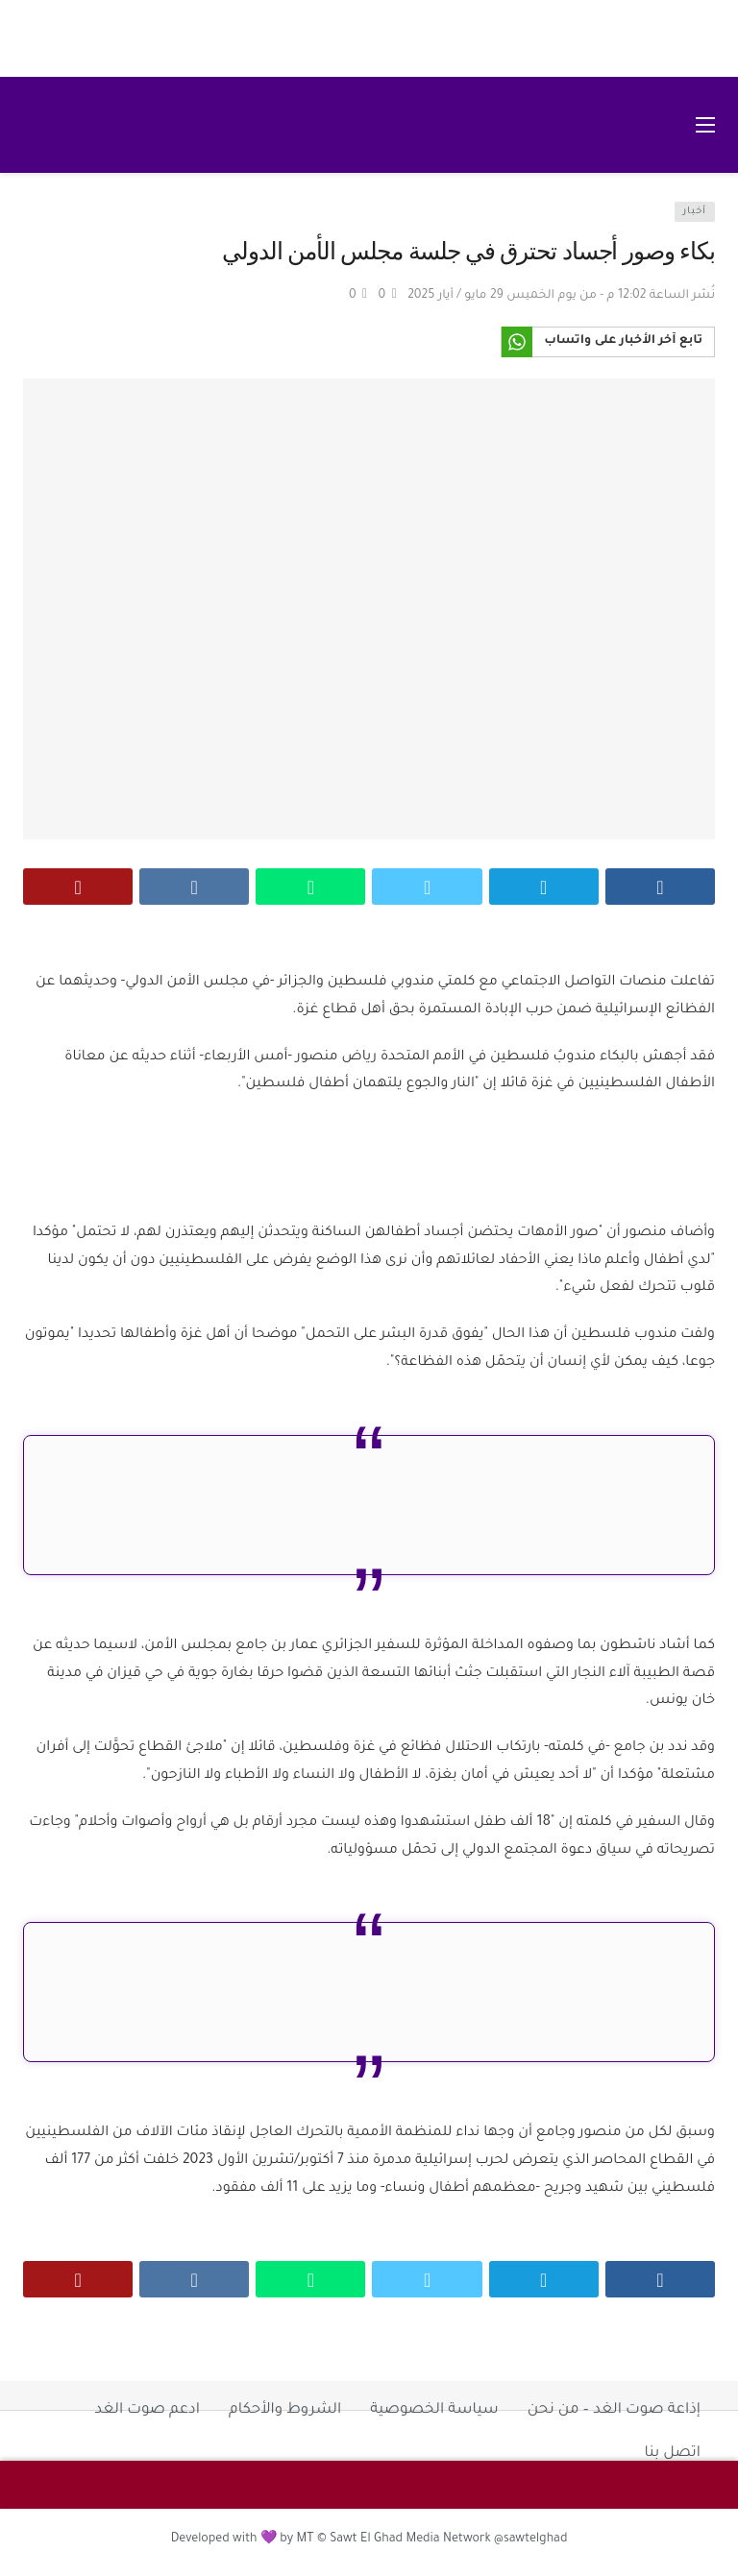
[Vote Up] (388, 295)
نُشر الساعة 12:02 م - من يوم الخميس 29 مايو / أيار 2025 (561, 296)
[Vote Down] (358, 295)
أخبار (694, 212)
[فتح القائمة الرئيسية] (705, 125)
